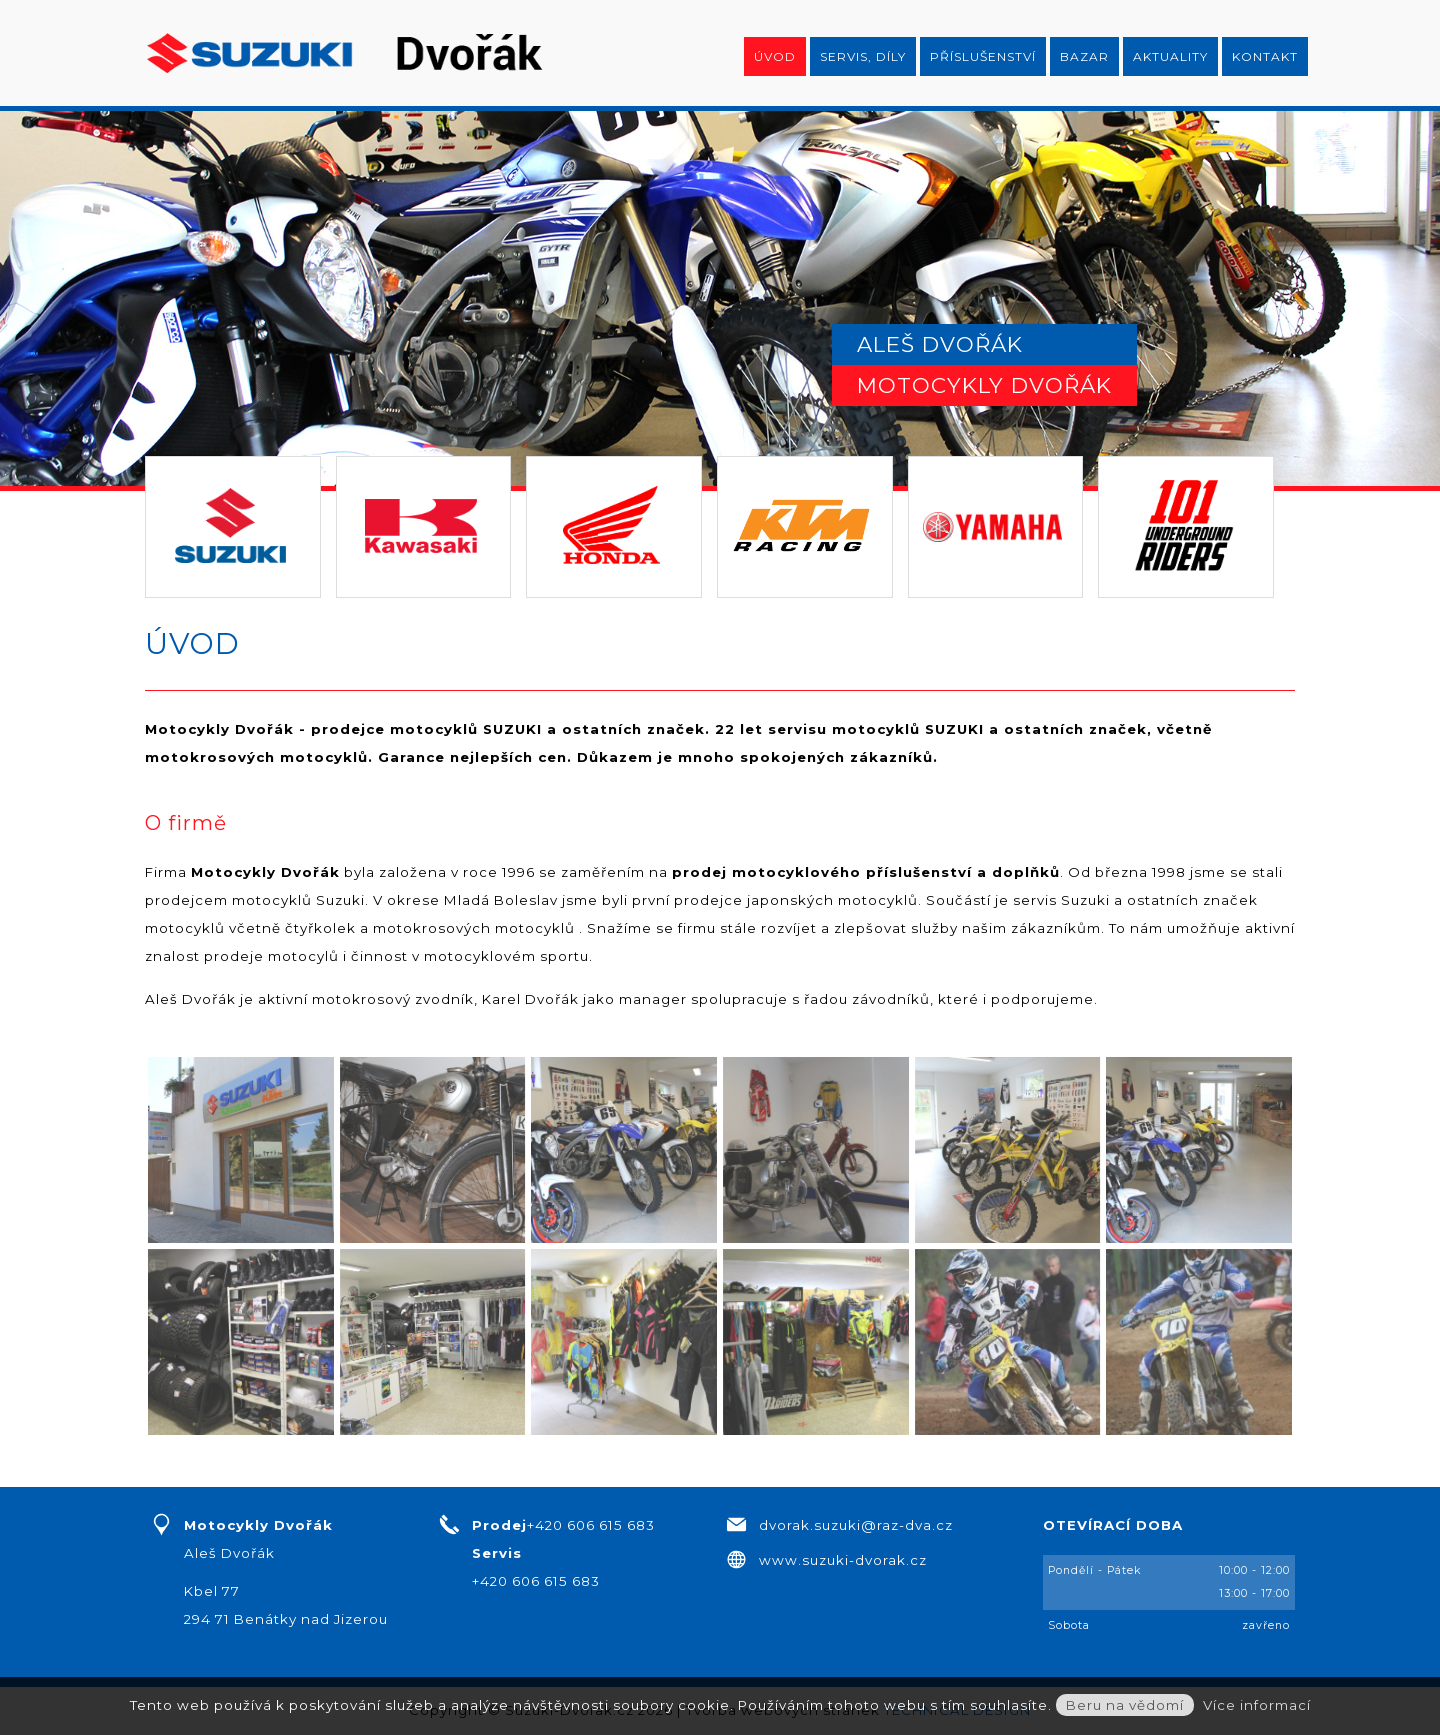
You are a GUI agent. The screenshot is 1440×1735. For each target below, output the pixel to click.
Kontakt (1265, 56)
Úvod (775, 56)
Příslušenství (983, 56)
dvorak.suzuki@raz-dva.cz (856, 1525)
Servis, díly (863, 56)
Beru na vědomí (1125, 1705)
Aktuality (1170, 56)
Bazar (1084, 56)
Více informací (1257, 1705)
